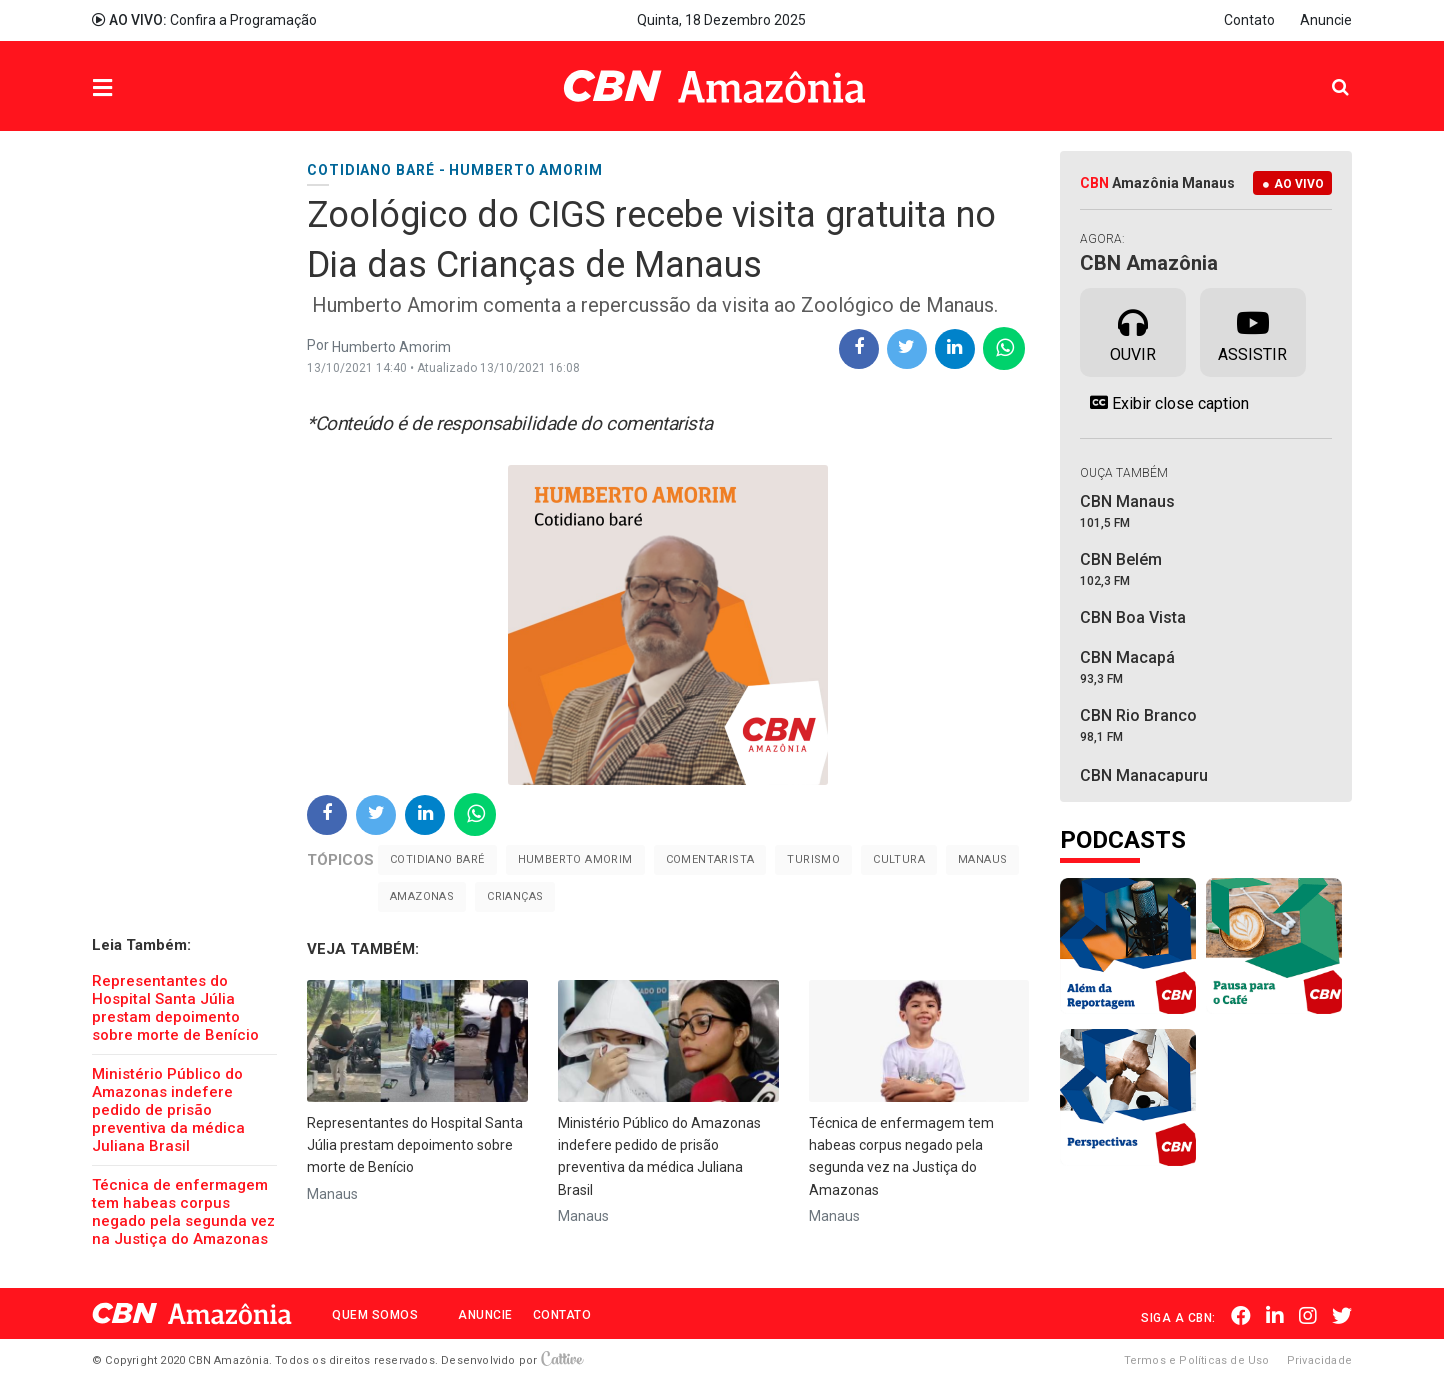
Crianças (515, 896)
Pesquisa (1324, 71)
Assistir (1252, 331)
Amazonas (422, 896)
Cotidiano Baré (437, 859)
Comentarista (710, 859)
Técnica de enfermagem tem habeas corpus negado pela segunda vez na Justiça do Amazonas (183, 1212)
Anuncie (1326, 20)
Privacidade (1319, 1360)
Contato (1249, 20)
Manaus (982, 859)
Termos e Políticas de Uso (1197, 1360)
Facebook (1241, 1316)
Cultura (899, 859)
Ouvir (1133, 331)
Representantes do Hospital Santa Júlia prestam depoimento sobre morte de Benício (175, 1008)
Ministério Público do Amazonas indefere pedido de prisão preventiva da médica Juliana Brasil (168, 1110)
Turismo (813, 859)
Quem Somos (375, 1315)
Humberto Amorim (575, 859)
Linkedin (1275, 1316)
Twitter (1342, 1316)
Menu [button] (143, 88)
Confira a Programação (204, 20)
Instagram (1308, 1316)
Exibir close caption (1164, 403)
